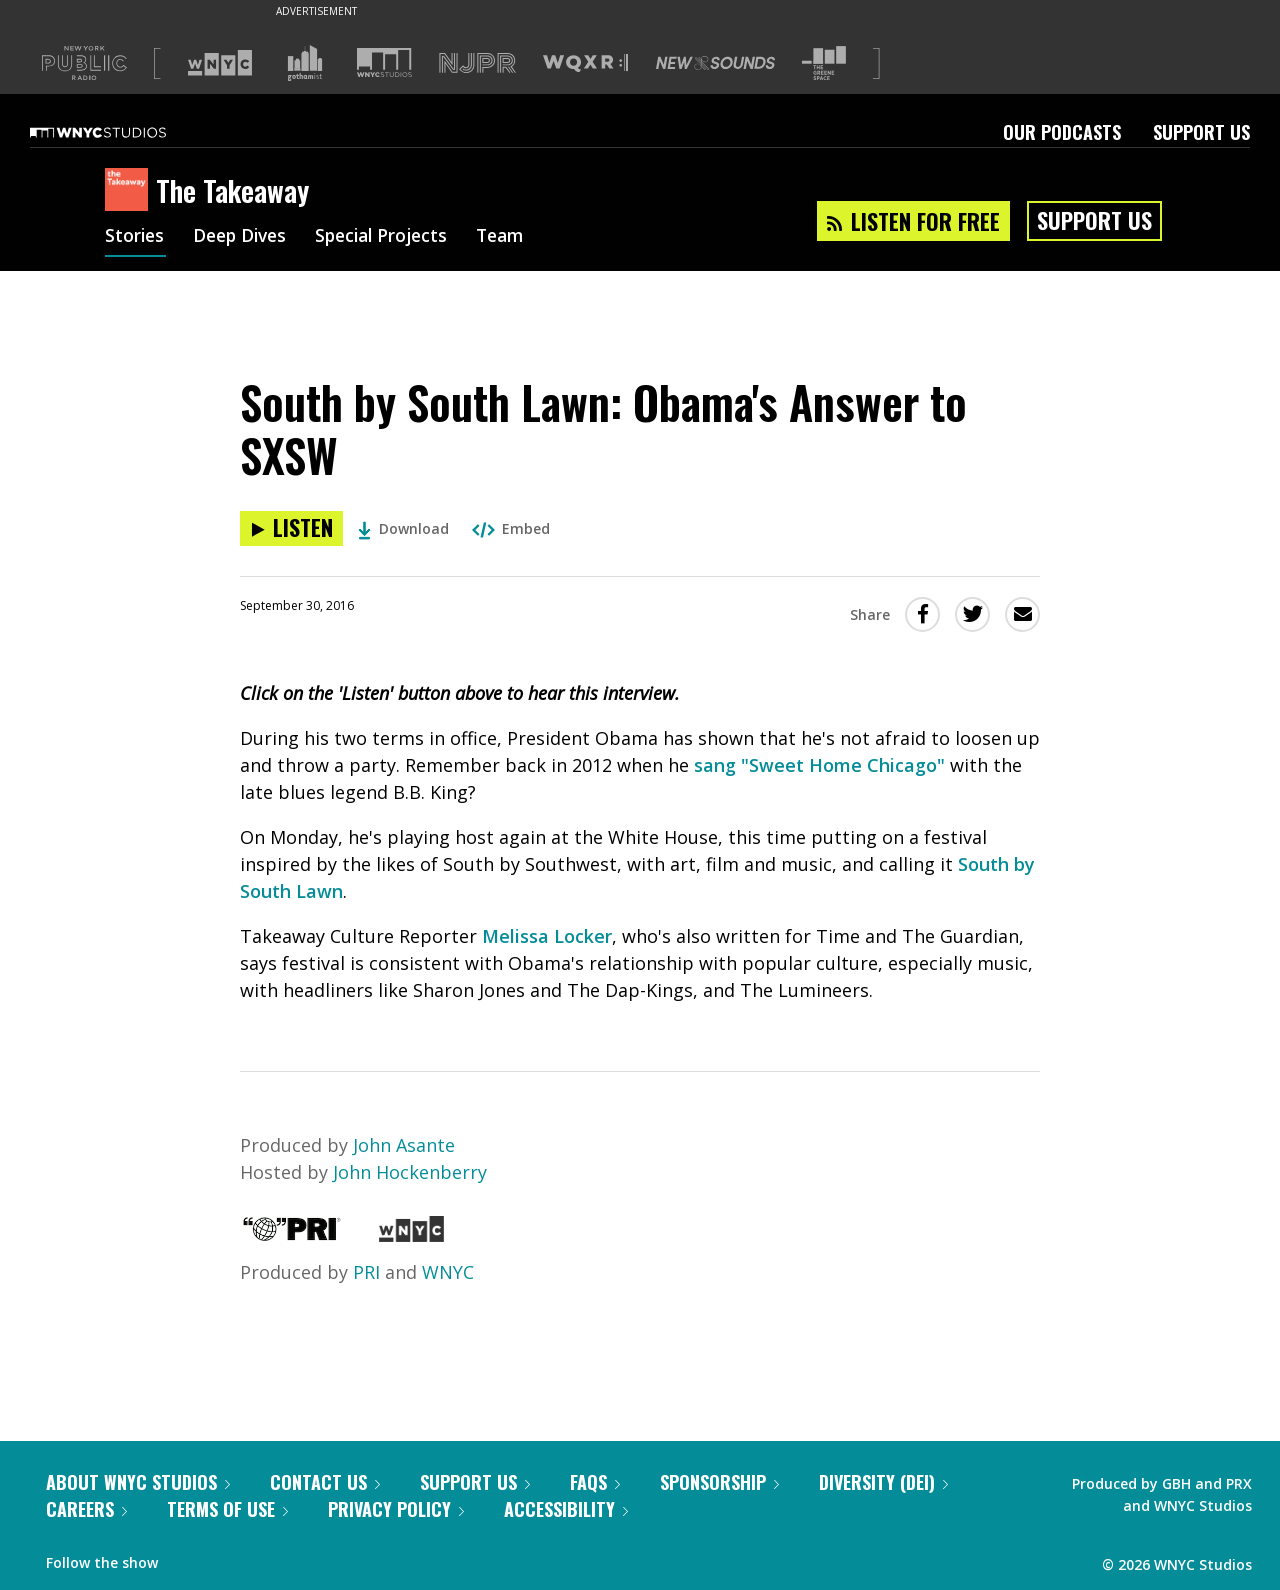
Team (516, 238)
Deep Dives (244, 238)
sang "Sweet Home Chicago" (819, 765)
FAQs (595, 1482)
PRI (366, 1272)
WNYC (448, 1272)
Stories (135, 238)
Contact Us (325, 1482)
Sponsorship (719, 1482)
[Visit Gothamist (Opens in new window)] (305, 63)
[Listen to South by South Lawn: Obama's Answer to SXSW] (291, 528)
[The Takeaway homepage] (130, 191)
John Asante (404, 1145)
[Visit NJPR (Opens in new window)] (477, 63)
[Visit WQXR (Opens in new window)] (585, 63)
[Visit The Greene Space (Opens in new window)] (824, 63)
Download (403, 528)
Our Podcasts (1062, 132)
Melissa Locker (547, 936)
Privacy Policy (396, 1509)
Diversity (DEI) (883, 1482)
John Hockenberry (410, 1172)
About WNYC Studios (138, 1482)
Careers (86, 1509)
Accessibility (566, 1509)
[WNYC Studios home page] (123, 132)
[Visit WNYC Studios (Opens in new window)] (384, 62)
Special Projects (392, 238)
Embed (511, 528)
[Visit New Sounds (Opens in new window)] (715, 63)
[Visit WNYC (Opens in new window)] (220, 63)
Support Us (1201, 132)
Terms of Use (227, 1509)
